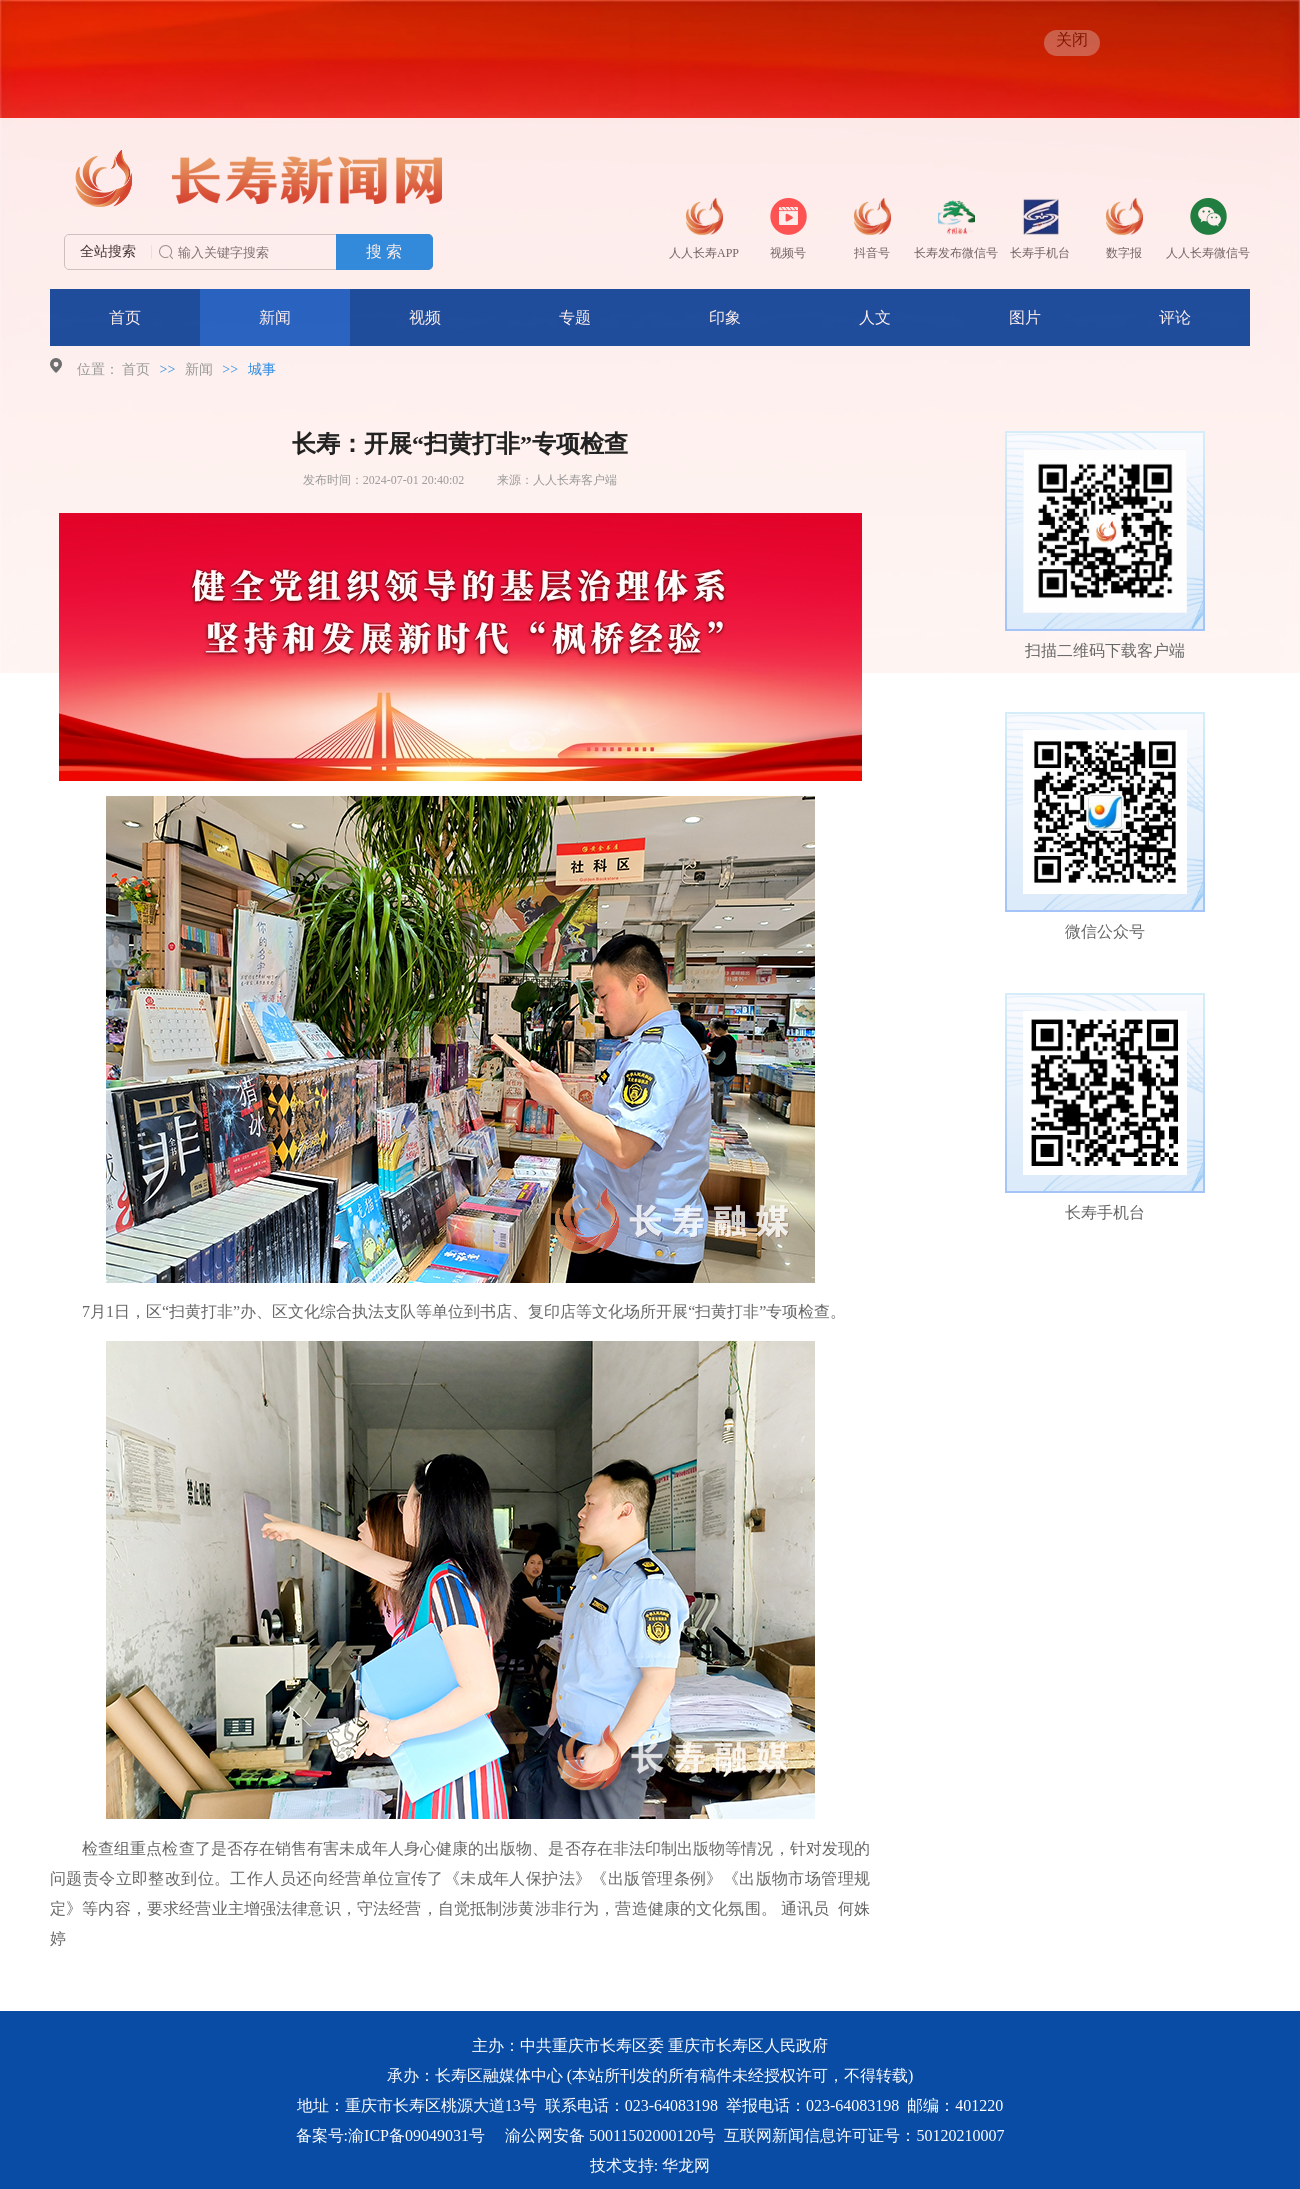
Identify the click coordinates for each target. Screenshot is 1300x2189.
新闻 (275, 317)
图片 (1025, 317)
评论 (1175, 317)
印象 (725, 317)
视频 (425, 317)
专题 (575, 317)
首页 (125, 317)
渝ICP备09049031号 (416, 2135)
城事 (262, 369)
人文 (875, 317)
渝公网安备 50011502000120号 (610, 2135)
